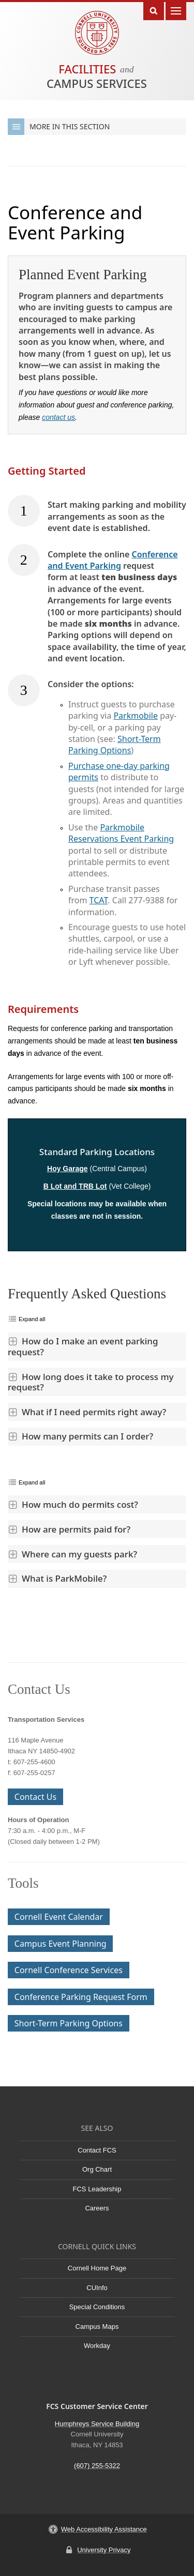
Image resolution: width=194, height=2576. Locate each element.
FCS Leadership (97, 2189)
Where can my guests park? (72, 1554)
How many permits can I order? (80, 1436)
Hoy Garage (67, 1168)
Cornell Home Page (97, 2268)
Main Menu (176, 10)
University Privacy (103, 2550)
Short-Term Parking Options (114, 744)
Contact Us (35, 1796)
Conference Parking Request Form (80, 1997)
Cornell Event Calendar (58, 1916)
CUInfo (96, 2288)
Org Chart (97, 2169)
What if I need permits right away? (87, 1412)
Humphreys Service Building (97, 2424)
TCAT (98, 900)
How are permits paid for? (69, 1529)
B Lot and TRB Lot (75, 1186)
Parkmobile (135, 715)
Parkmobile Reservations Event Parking (121, 833)
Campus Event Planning (60, 1943)
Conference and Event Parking (113, 560)
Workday (97, 2346)
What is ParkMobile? (57, 1578)
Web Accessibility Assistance (104, 2529)
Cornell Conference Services (68, 1970)
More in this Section (59, 126)
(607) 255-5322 (97, 2465)
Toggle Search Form (153, 10)
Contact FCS (97, 2150)
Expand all (32, 1319)
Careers (97, 2208)
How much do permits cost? (73, 1504)
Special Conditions (97, 2307)
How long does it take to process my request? (91, 1382)
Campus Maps (97, 2326)
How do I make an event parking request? (83, 1346)
